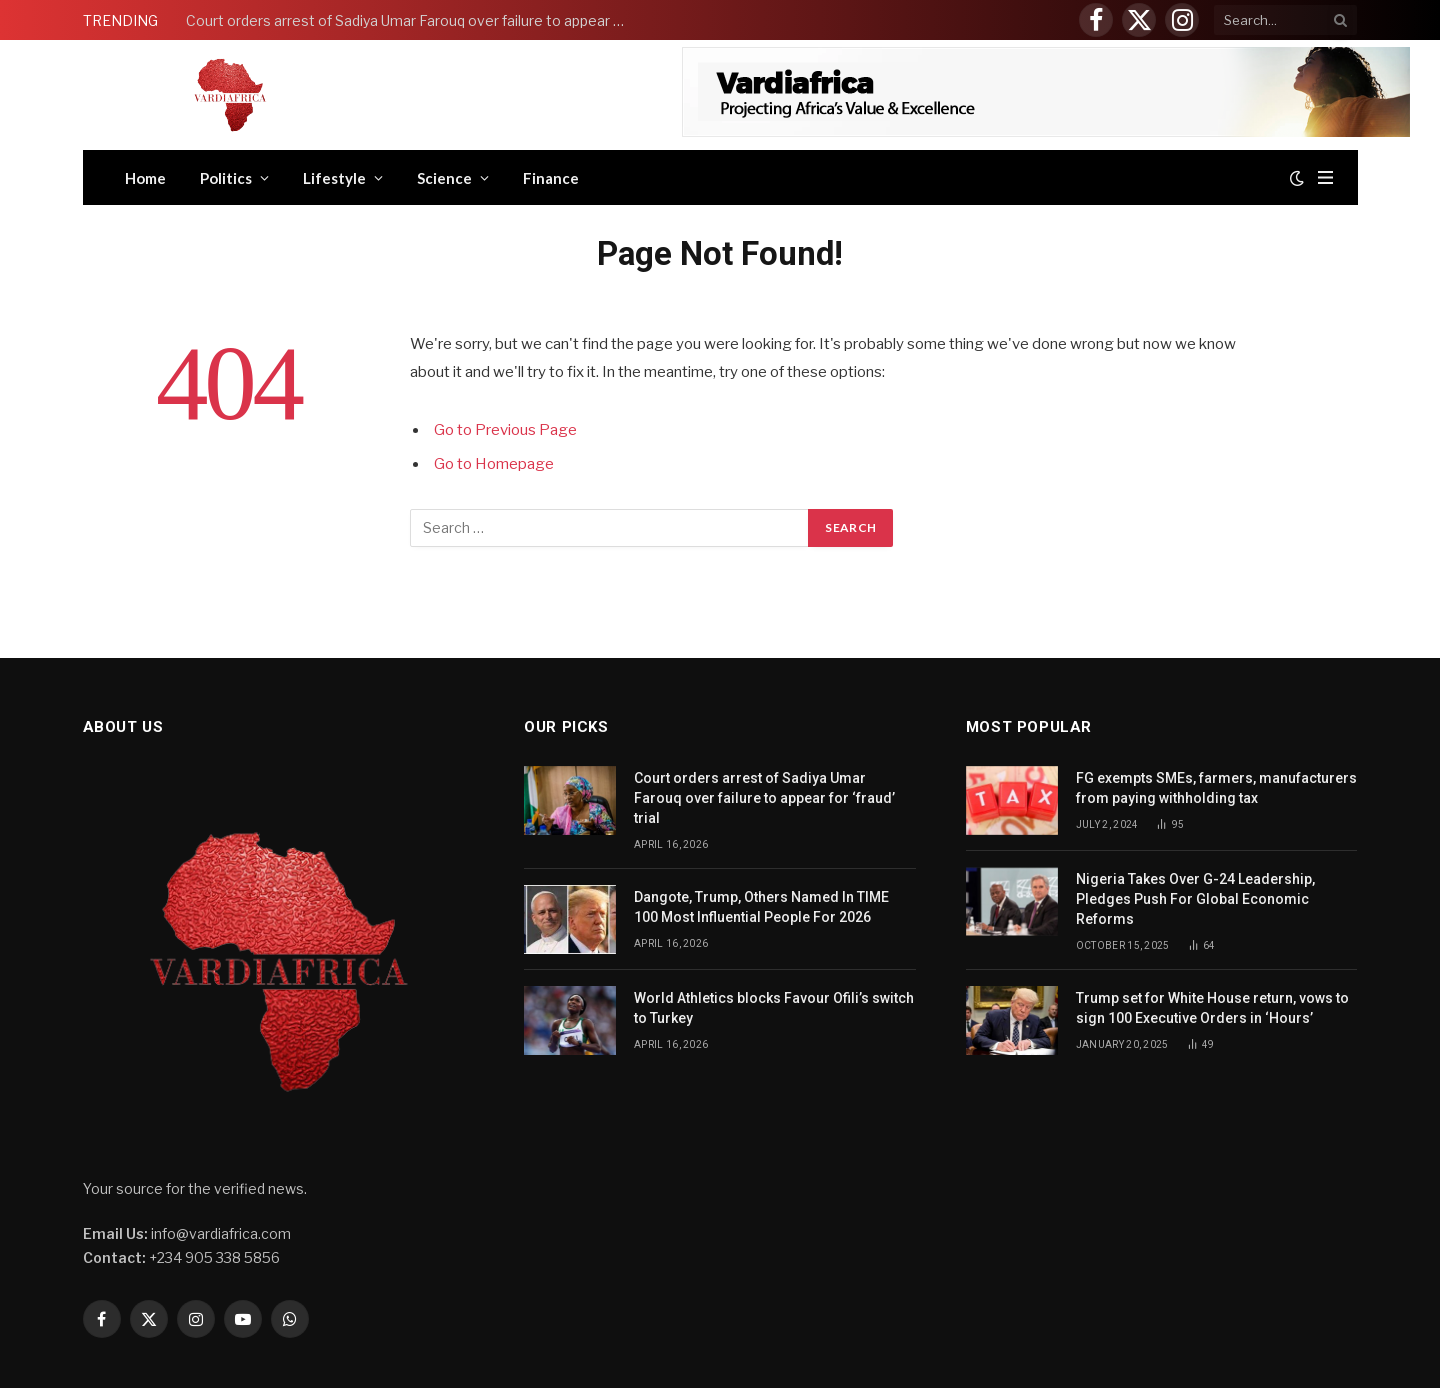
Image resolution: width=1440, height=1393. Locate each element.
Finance (551, 178)
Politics (226, 178)
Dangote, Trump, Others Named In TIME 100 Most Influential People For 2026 (761, 907)
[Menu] (1325, 177)
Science (444, 178)
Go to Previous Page (505, 430)
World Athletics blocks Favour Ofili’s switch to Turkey (774, 1008)
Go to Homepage (494, 464)
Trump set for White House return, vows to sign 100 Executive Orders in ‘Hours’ (1212, 1008)
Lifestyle (334, 178)
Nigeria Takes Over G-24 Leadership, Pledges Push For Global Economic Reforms (1195, 899)
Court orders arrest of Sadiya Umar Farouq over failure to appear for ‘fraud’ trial (411, 20)
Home (145, 178)
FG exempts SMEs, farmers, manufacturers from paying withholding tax (1216, 788)
